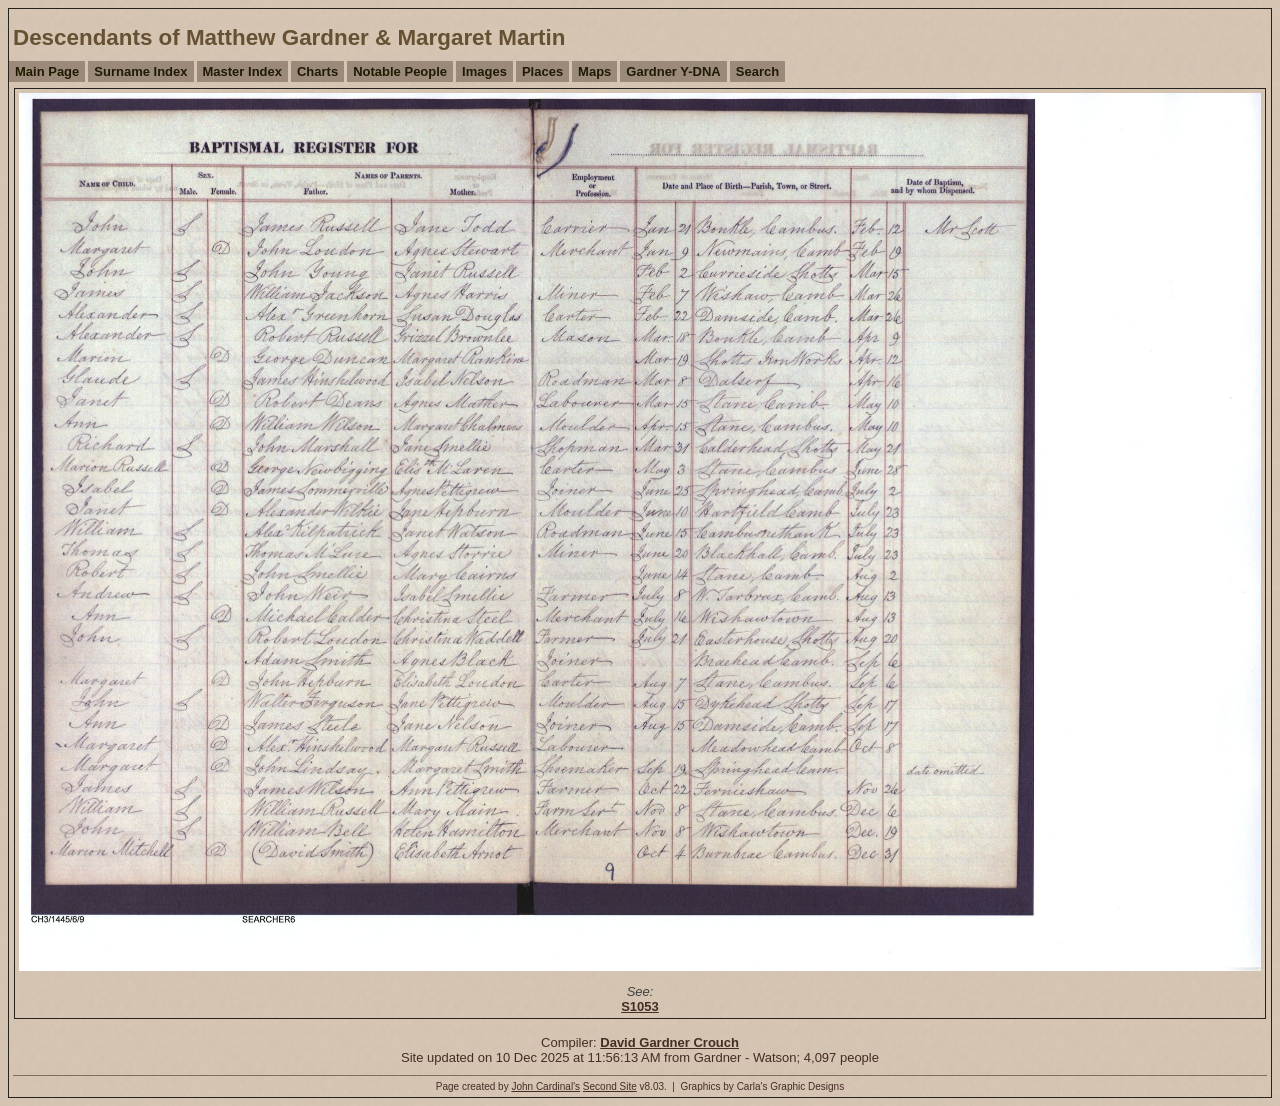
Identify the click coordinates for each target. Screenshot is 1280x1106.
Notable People (400, 71)
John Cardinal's (545, 1086)
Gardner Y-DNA (673, 71)
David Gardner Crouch (669, 1042)
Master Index (242, 71)
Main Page (47, 71)
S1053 (640, 1006)
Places (542, 71)
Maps (594, 71)
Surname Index (140, 71)
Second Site (610, 1086)
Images (484, 71)
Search (757, 71)
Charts (317, 71)
